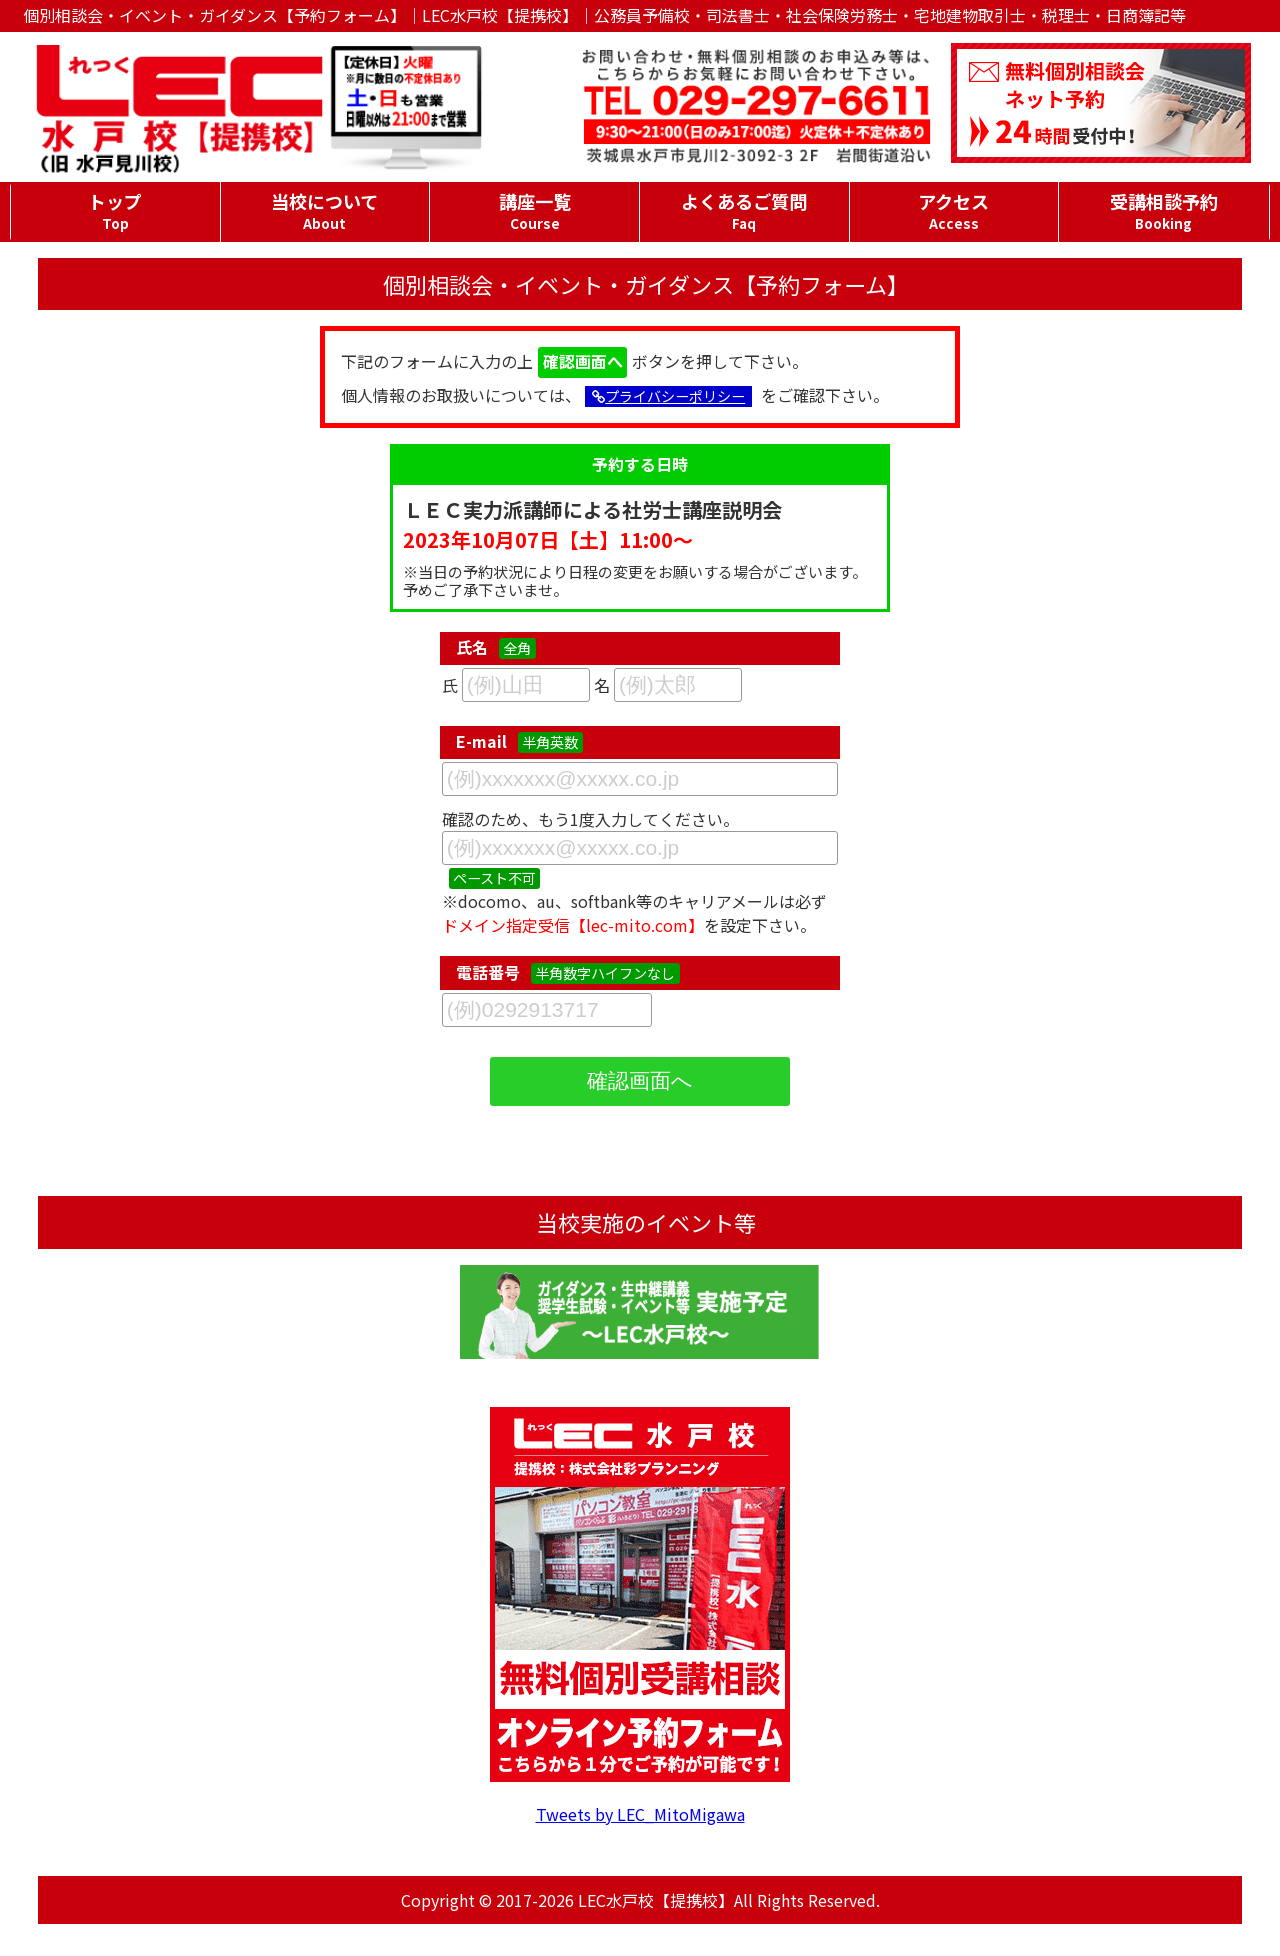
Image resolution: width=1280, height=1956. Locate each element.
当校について (325, 211)
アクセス (954, 211)
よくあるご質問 (744, 211)
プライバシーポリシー (668, 396)
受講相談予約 (1163, 211)
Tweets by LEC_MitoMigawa (640, 1814)
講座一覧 (534, 211)
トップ (115, 211)
